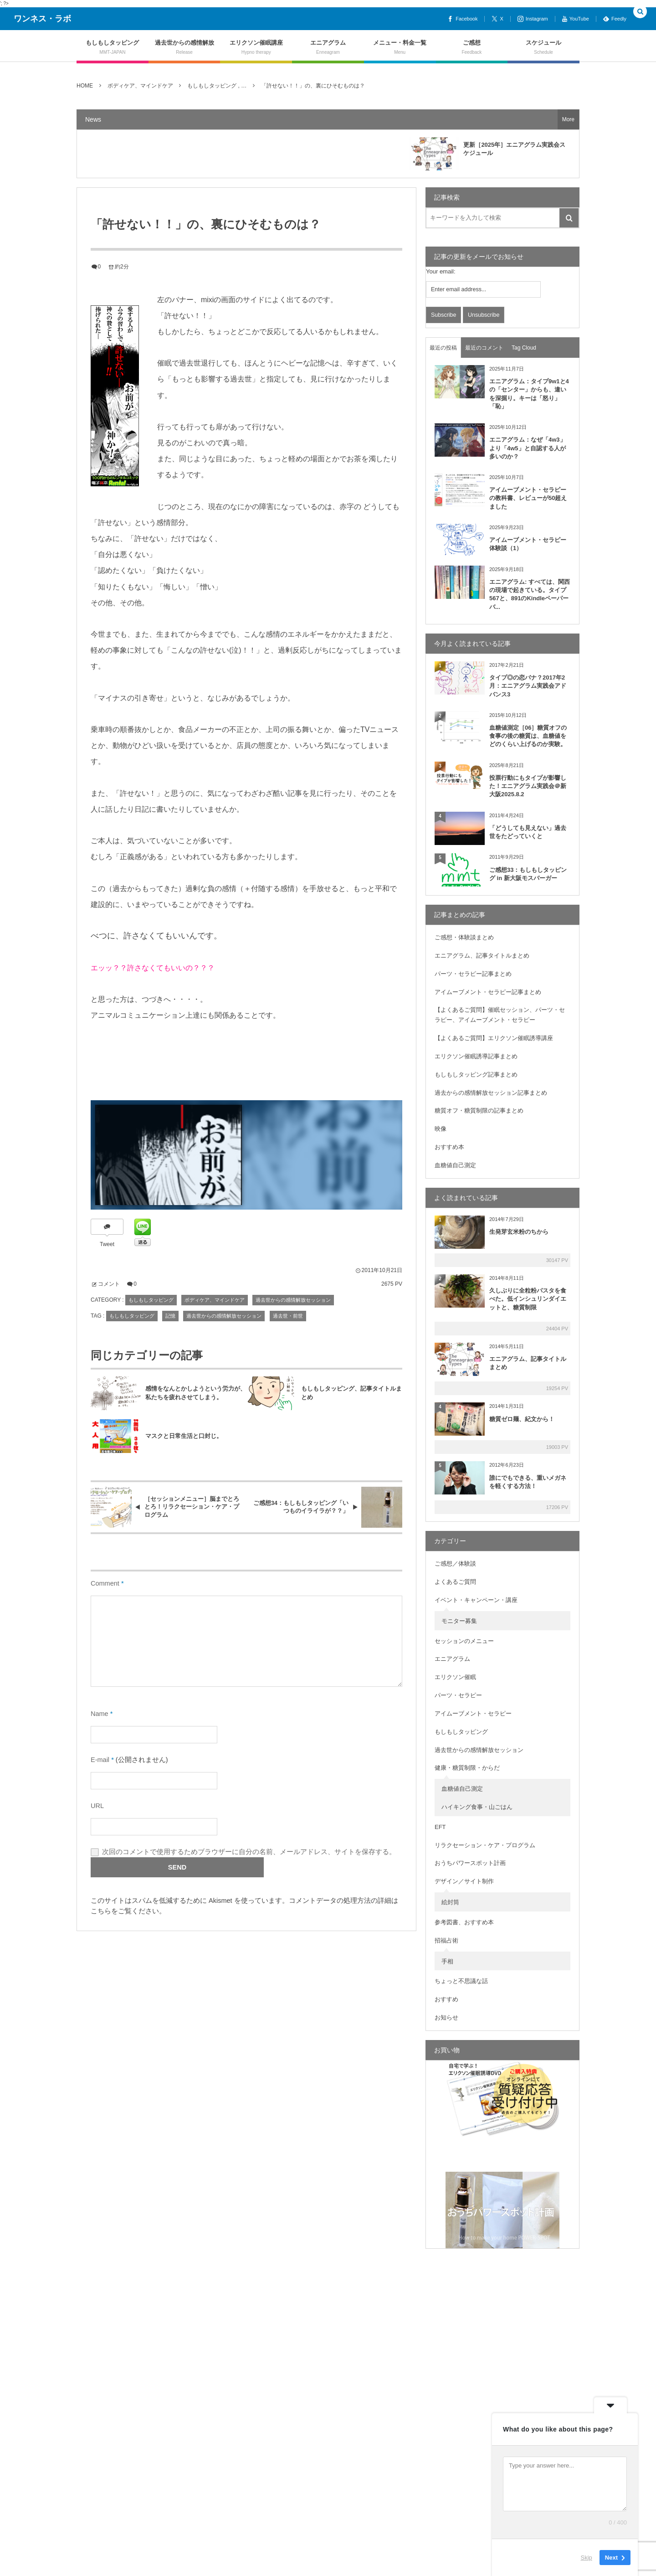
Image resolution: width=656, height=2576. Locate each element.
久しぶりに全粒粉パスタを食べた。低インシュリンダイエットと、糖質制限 (527, 1298)
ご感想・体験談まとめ (464, 937)
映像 (440, 1128)
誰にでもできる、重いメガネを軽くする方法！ (527, 1481)
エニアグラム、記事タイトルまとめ (482, 955)
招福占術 (446, 1940)
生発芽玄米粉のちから (518, 1231)
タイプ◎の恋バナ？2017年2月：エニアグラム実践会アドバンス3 (527, 685)
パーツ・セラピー (458, 1695)
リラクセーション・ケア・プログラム (485, 1845)
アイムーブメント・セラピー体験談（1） (527, 543)
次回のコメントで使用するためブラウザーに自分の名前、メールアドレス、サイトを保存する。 (249, 1851)
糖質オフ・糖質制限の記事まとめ (479, 1110)
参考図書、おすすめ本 (464, 1922)
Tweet (107, 1244)
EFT (440, 1827)
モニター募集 (459, 1621)
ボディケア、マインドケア (214, 1300)
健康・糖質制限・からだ (467, 1767)
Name (99, 1713)
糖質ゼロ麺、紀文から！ (521, 1419)
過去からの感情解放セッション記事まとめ (491, 1092)
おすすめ (446, 1999)
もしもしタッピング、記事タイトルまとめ (351, 1393)
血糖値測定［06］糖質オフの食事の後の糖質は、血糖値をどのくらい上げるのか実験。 (528, 735)
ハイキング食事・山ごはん (476, 1806)
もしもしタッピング (151, 1300)
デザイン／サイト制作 (464, 1881)
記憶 (170, 1316)
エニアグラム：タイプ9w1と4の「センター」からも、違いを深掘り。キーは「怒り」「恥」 (529, 394)
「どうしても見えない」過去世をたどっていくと (527, 832)
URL (97, 1805)
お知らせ (446, 2017)
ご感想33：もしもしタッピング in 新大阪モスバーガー (528, 873)
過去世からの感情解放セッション (293, 1300)
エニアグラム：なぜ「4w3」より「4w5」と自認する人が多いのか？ (527, 447)
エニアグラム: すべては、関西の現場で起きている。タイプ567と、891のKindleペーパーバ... (529, 594)
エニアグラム (452, 1658)
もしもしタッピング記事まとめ (476, 1074)
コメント (109, 1284)
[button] (640, 12)
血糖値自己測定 (455, 1165)
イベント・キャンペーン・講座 (476, 1600)
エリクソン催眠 (455, 1677)
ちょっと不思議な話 (461, 1981)
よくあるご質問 (455, 1581)
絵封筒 (450, 1902)
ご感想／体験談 (455, 1563)
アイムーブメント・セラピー (473, 1713)
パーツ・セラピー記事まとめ (473, 973)
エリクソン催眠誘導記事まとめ (476, 1056)
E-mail (100, 1759)
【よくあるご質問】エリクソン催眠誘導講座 (494, 1038)
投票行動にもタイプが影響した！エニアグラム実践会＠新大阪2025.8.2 (527, 786)
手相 (447, 1961)
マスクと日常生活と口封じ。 (183, 1435)
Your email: (441, 271)
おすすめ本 (449, 1147)
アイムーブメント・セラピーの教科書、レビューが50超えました (528, 498)
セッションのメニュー (464, 1641)
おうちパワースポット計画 (470, 1863)
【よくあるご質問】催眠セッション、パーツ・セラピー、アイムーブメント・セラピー (500, 1014)
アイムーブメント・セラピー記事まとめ (488, 992)
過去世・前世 (288, 1316)
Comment (105, 1583)
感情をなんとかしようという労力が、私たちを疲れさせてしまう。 (195, 1393)
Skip (586, 2557)
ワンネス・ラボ (42, 18)
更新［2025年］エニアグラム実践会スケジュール (514, 148)
